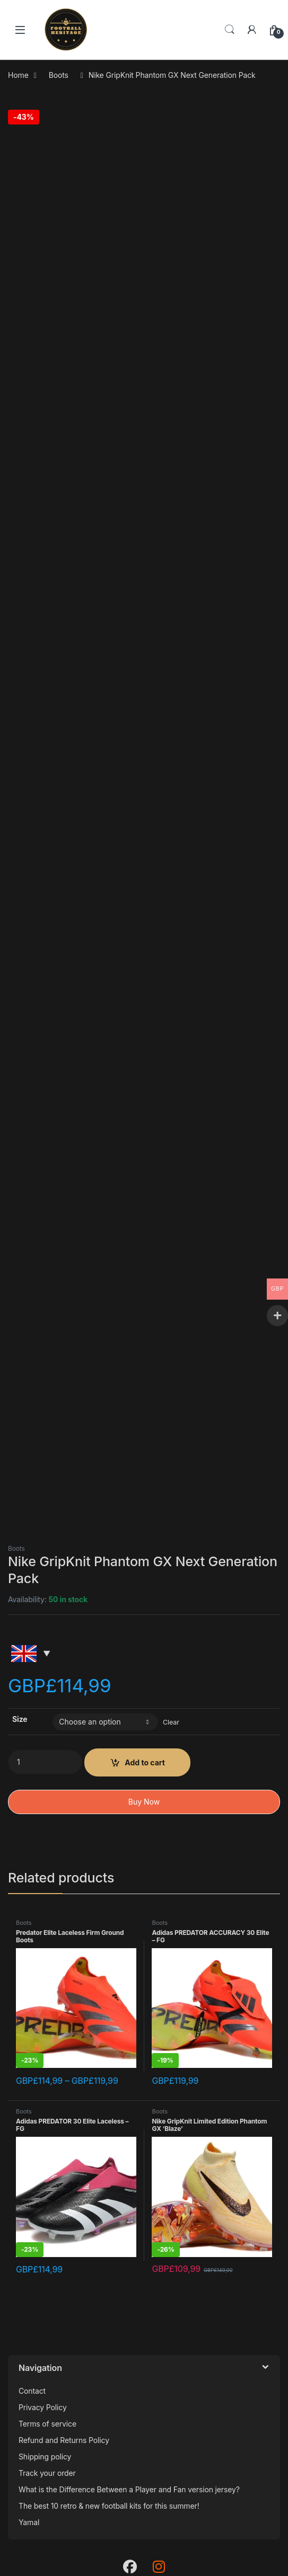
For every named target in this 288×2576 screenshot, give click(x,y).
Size (19, 1719)
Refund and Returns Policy (64, 2440)
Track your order (47, 2472)
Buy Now (144, 1801)
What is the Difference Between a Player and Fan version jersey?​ (129, 2489)
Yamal (29, 2522)
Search (229, 29)
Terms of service (47, 2423)
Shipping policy (45, 2456)
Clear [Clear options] (171, 1722)
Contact (32, 2390)
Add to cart (145, 1762)
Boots (58, 74)
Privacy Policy (43, 2407)
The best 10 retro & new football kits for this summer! (109, 2505)
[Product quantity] (45, 1762)
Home (18, 74)
